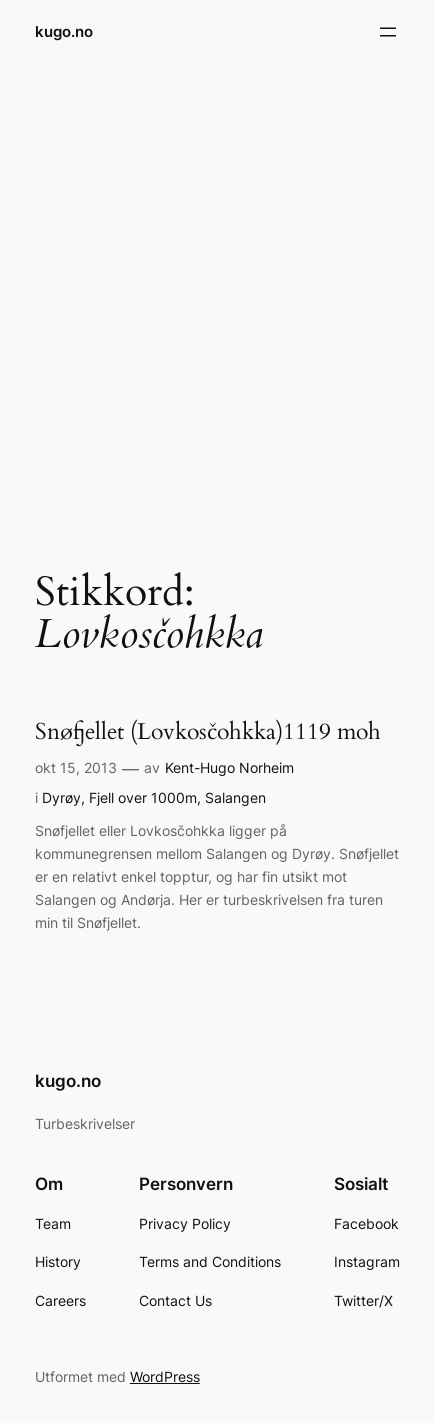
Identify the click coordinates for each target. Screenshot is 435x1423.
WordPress (165, 1376)
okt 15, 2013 (76, 767)
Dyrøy (61, 797)
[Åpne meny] (388, 32)
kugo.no (64, 32)
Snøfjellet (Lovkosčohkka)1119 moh (208, 732)
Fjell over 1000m (143, 797)
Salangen (235, 797)
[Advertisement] (217, 300)
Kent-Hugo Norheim (229, 767)
